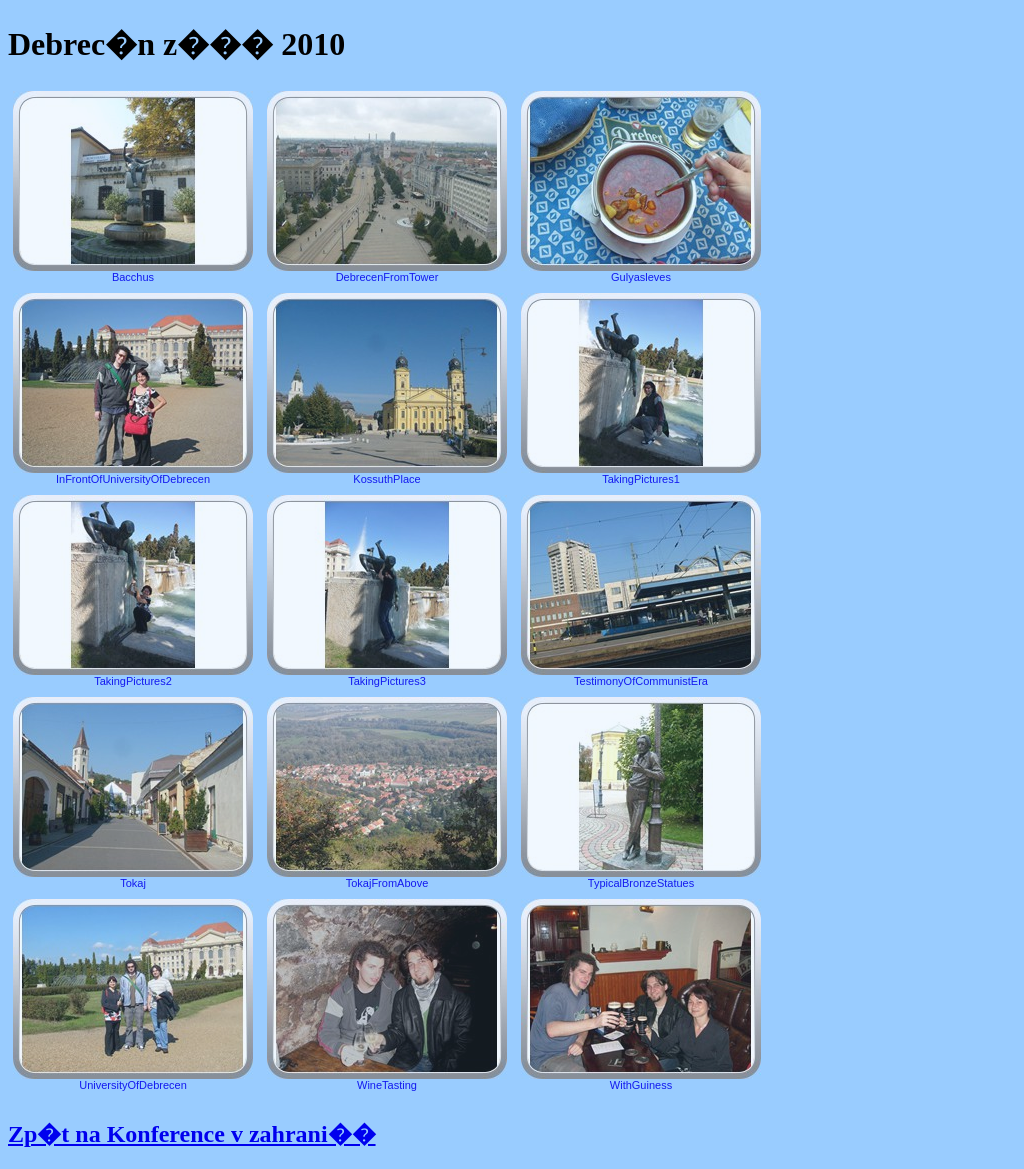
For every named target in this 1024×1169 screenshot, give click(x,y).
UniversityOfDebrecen (133, 995)
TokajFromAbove (387, 793)
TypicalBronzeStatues (641, 793)
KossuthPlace (387, 389)
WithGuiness (641, 995)
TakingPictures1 (641, 389)
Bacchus (133, 187)
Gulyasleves (641, 187)
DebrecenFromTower (387, 187)
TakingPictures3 (387, 591)
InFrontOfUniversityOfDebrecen (133, 389)
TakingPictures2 (133, 591)
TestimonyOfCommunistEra (641, 591)
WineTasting (387, 995)
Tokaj (133, 793)
